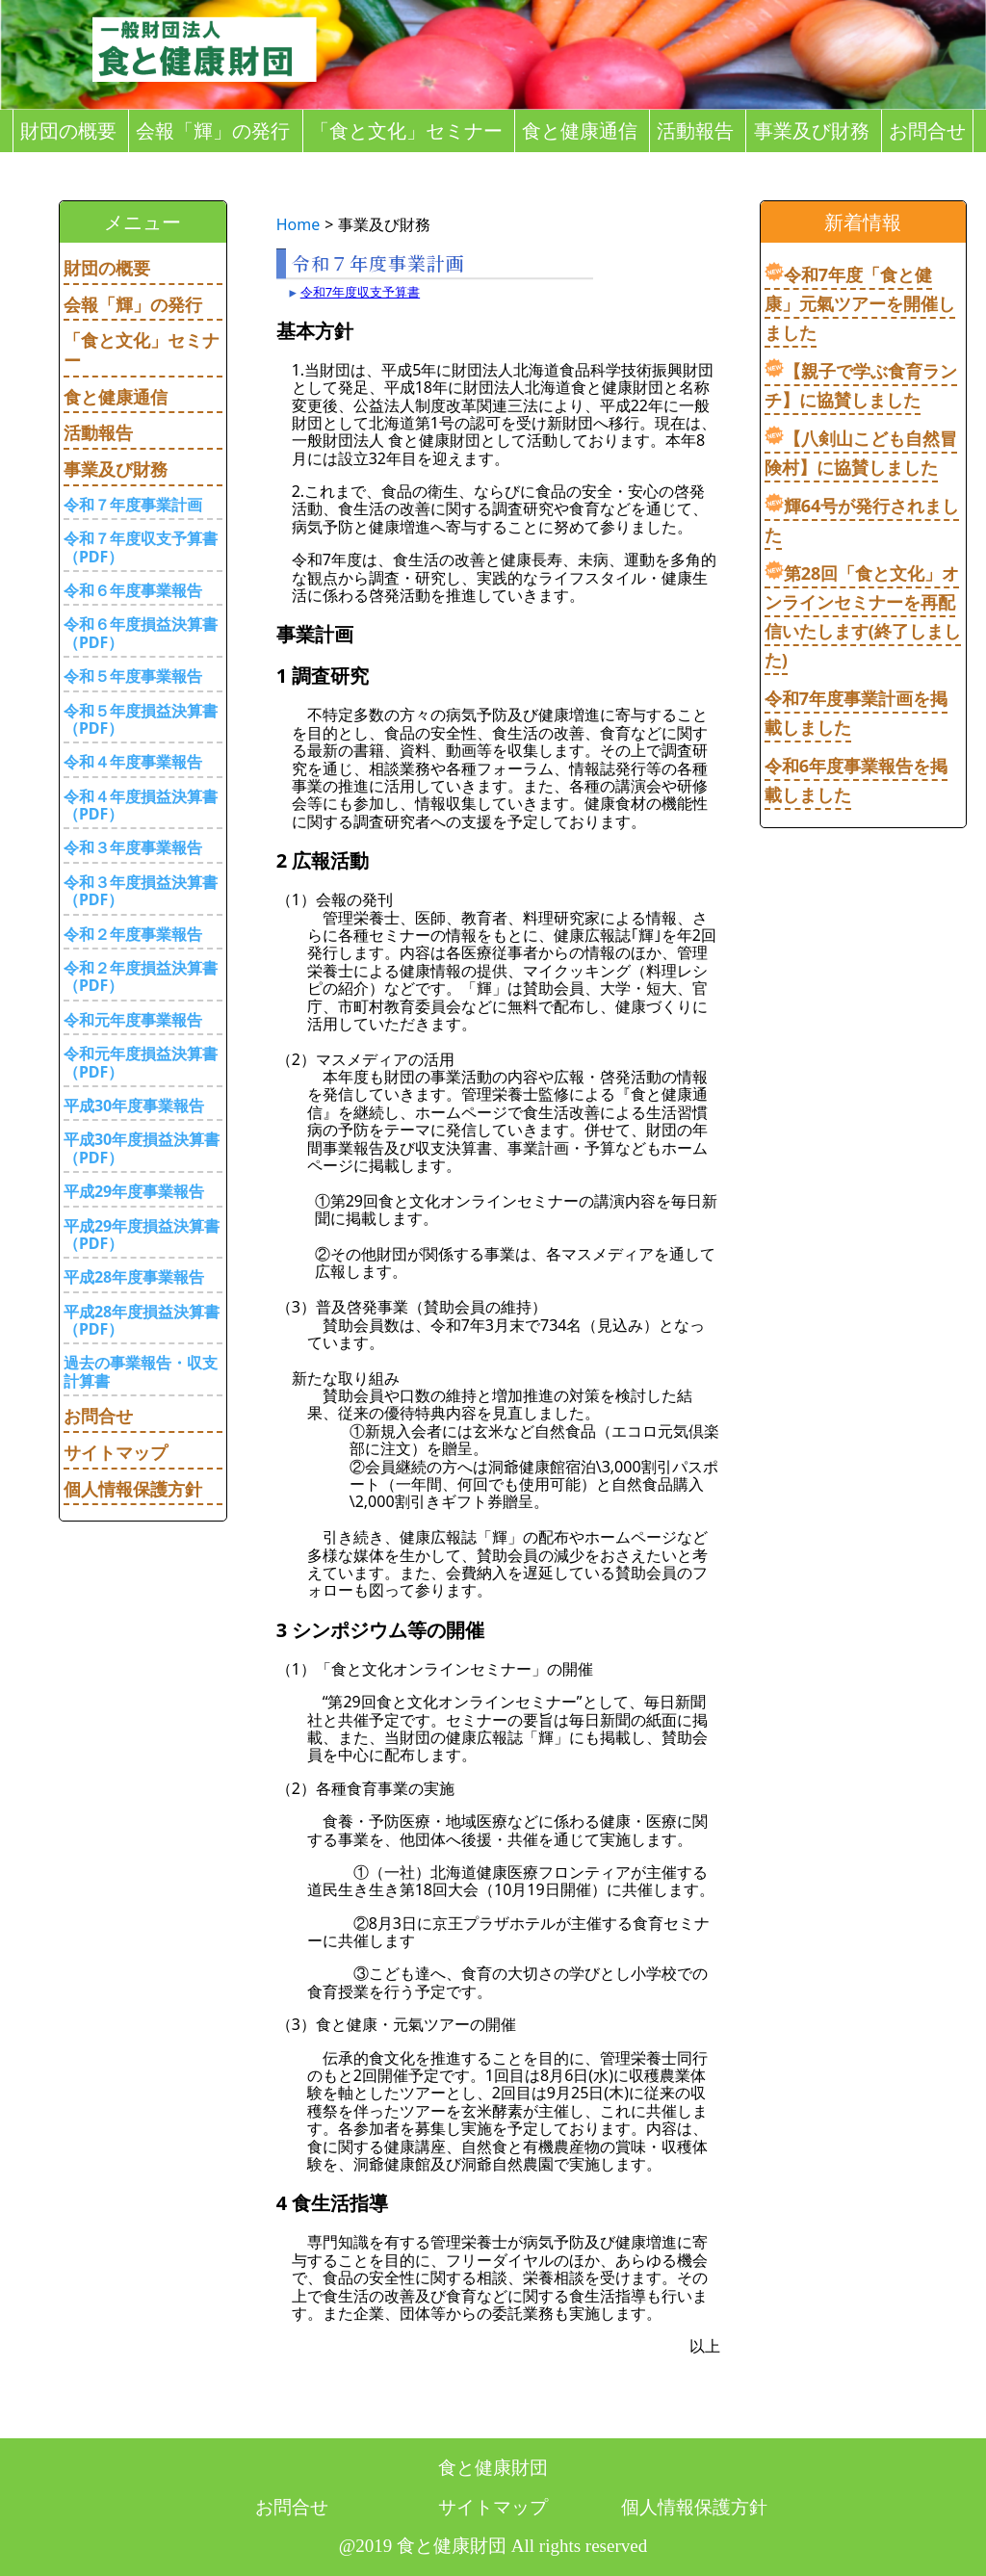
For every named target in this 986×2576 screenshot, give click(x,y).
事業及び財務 (811, 131)
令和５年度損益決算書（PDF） (141, 719)
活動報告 (695, 131)
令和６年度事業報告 (133, 590)
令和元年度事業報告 (133, 1019)
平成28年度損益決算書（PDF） (142, 1320)
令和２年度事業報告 (133, 934)
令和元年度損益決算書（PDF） (141, 1062)
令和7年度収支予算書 (360, 291)
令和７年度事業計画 (133, 504)
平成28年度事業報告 (134, 1277)
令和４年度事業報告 (133, 761)
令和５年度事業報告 (133, 676)
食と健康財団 (493, 2468)
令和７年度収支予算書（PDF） (141, 547)
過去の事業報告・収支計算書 (141, 1371)
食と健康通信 (579, 131)
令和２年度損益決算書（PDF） (141, 976)
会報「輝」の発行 (213, 131)
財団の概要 (68, 131)
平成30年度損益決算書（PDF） (142, 1148)
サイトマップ (116, 1452)
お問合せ (927, 131)
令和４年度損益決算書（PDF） (141, 805)
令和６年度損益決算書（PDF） (141, 632)
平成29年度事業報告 (134, 1191)
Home (298, 224)
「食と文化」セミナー (406, 131)
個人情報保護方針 (133, 1488)
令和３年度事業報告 (133, 847)
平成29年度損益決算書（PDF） (142, 1234)
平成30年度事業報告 (134, 1105)
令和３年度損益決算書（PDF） (141, 891)
